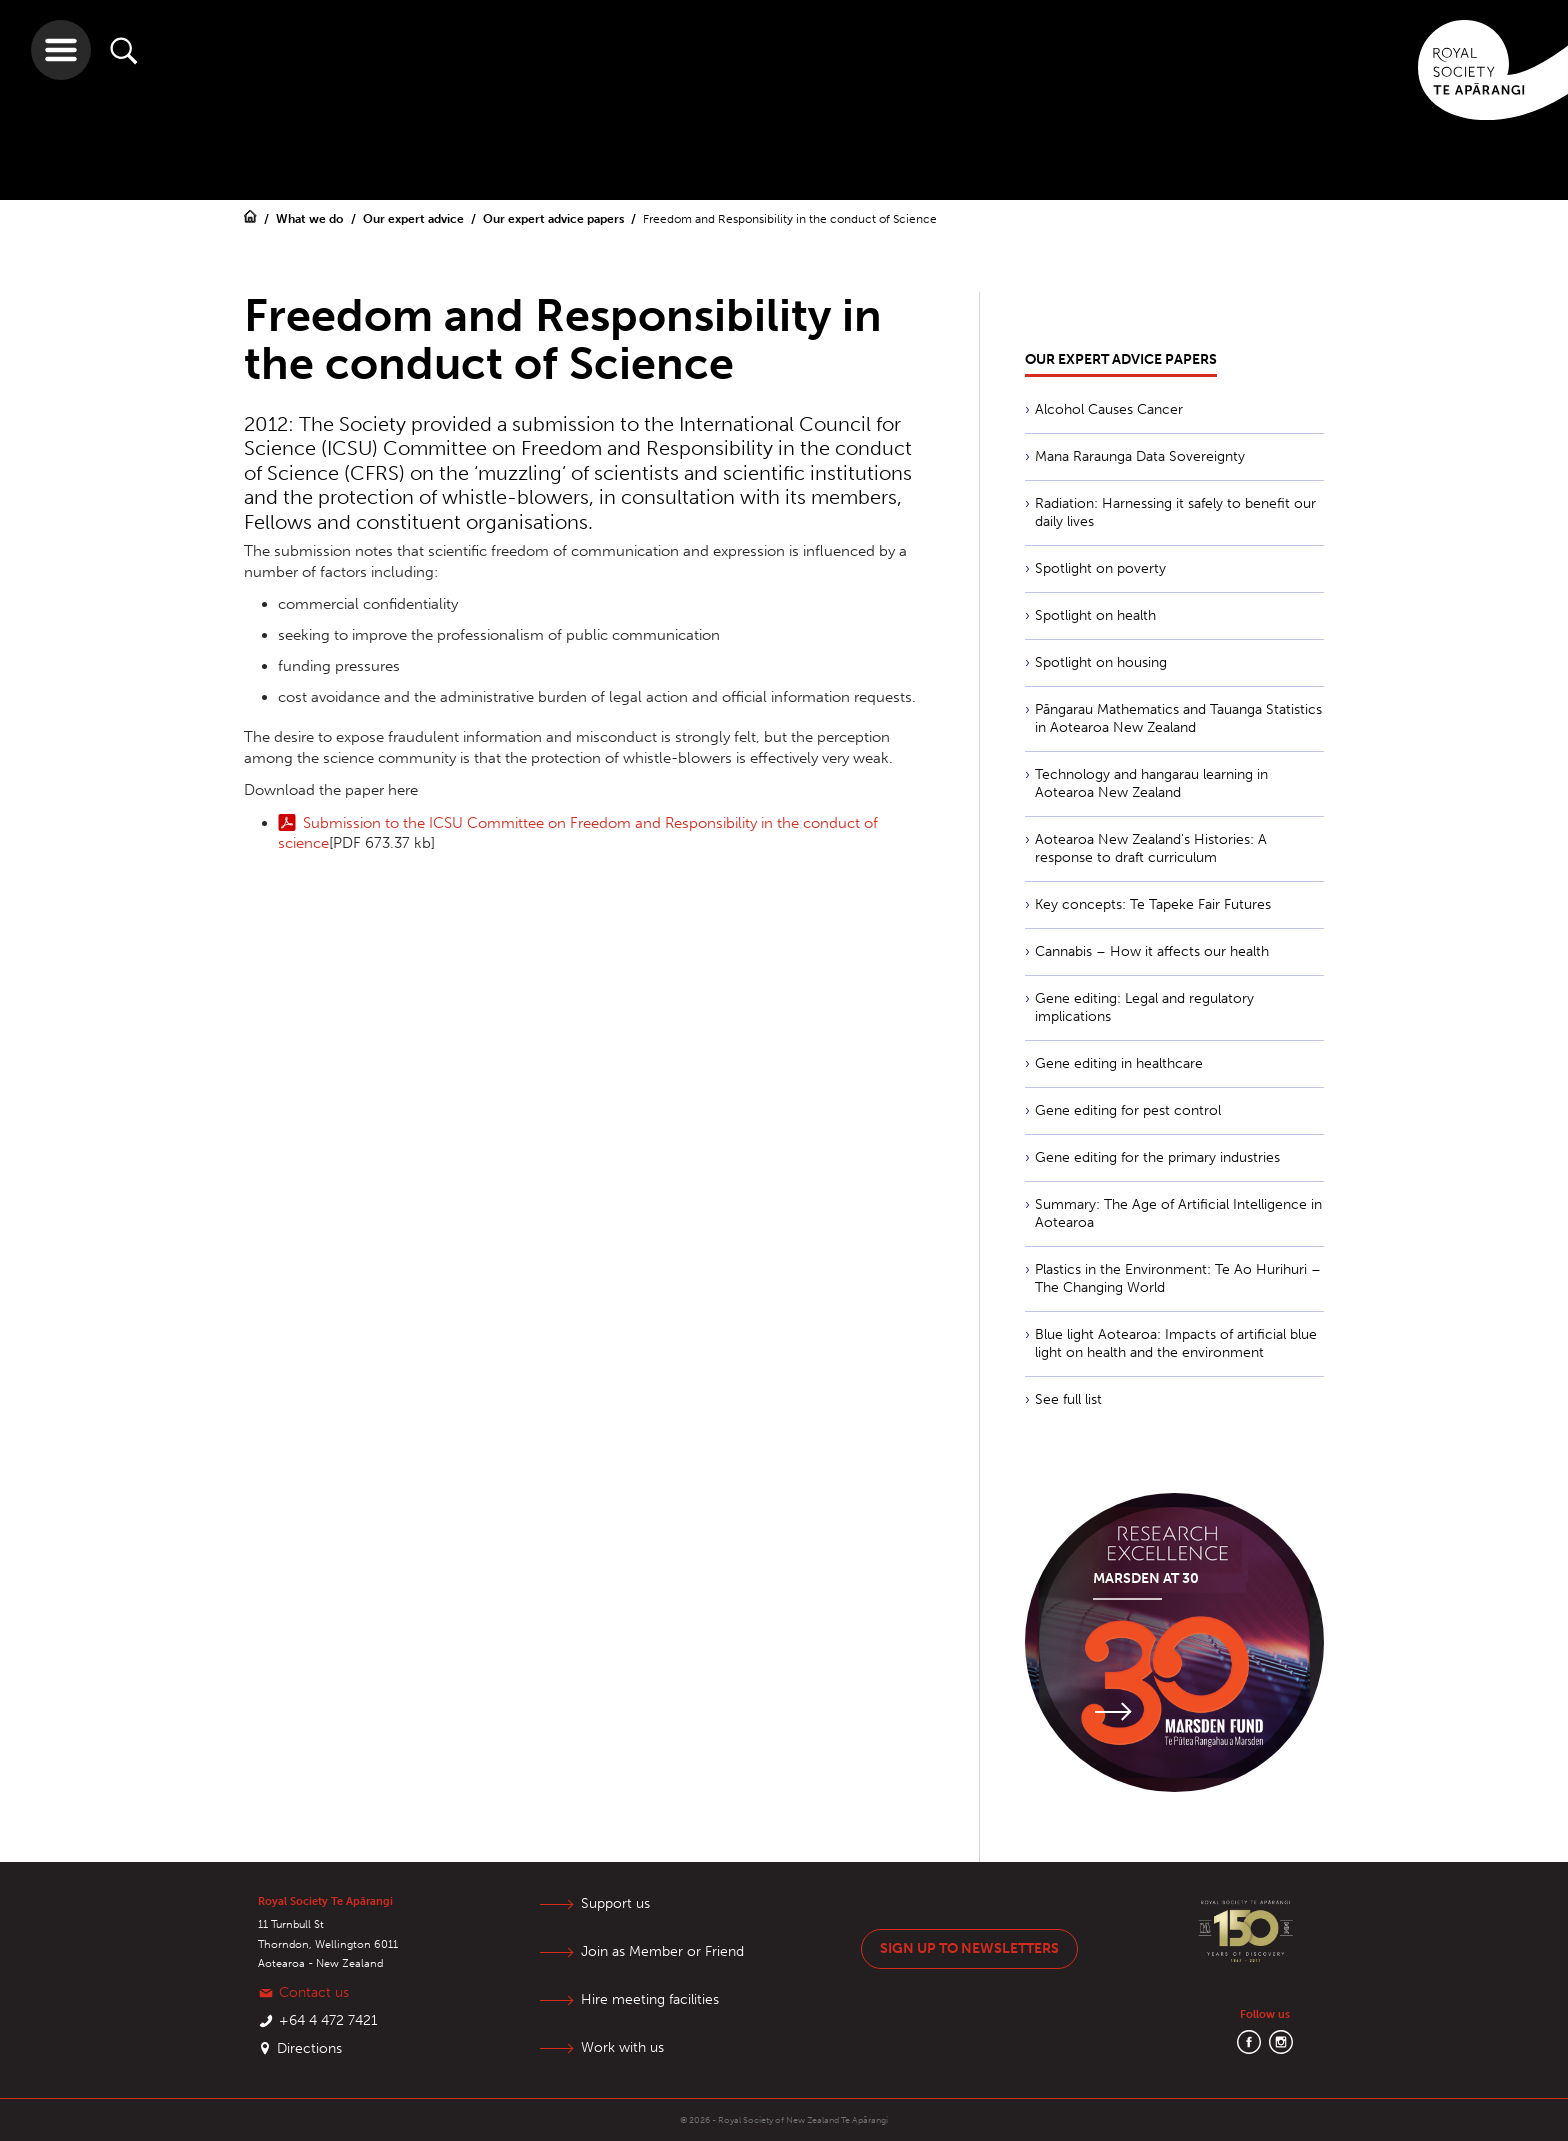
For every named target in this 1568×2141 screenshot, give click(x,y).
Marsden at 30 (1146, 1578)
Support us (615, 1903)
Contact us (314, 1992)
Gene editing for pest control (1128, 1110)
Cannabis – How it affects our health (1152, 951)
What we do (311, 219)
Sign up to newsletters (969, 1948)
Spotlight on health (1095, 615)
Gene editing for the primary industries (1157, 1157)
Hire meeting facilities (650, 1999)
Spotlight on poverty (1100, 568)
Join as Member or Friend (662, 1951)
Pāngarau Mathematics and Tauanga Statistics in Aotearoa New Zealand (1178, 718)
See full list (1068, 1399)
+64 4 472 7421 (328, 2020)
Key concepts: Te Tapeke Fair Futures (1153, 904)
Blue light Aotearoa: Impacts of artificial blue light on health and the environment (1176, 1343)
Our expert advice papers (555, 219)
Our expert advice (415, 219)
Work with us (622, 2047)
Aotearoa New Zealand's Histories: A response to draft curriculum (1151, 848)
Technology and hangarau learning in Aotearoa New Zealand (1151, 783)
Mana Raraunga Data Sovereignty (1140, 456)
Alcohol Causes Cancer (1109, 409)
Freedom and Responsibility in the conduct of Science (790, 219)
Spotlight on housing (1101, 662)
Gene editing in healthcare (1119, 1063)
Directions (309, 2048)
